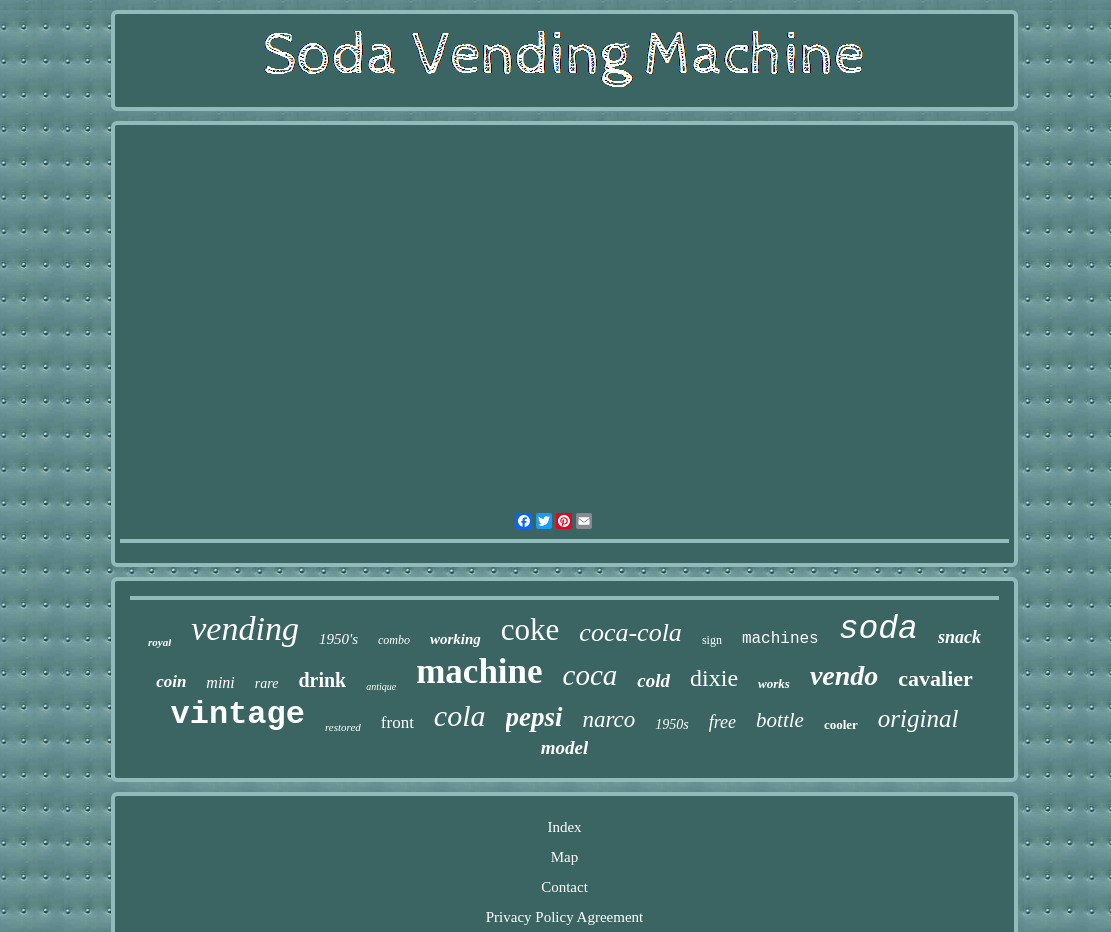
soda (878, 629)
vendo (844, 675)
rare (267, 683)
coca (590, 675)
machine (479, 671)
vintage (238, 714)
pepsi (534, 717)
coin (171, 681)
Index (564, 827)
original (918, 718)
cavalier (935, 678)
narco (609, 719)
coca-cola (630, 632)
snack (959, 637)
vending (245, 628)
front (397, 722)
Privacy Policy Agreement (564, 917)
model (565, 747)
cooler (841, 724)
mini (220, 682)
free (722, 722)
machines (780, 639)
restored (343, 727)
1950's (338, 639)
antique (381, 686)
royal (159, 642)
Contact (564, 887)
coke (530, 629)
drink (322, 680)
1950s (671, 724)
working (455, 639)
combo (394, 640)
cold (653, 680)
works (774, 683)
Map (565, 857)
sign (712, 640)
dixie (714, 678)
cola (460, 715)
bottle (780, 720)
